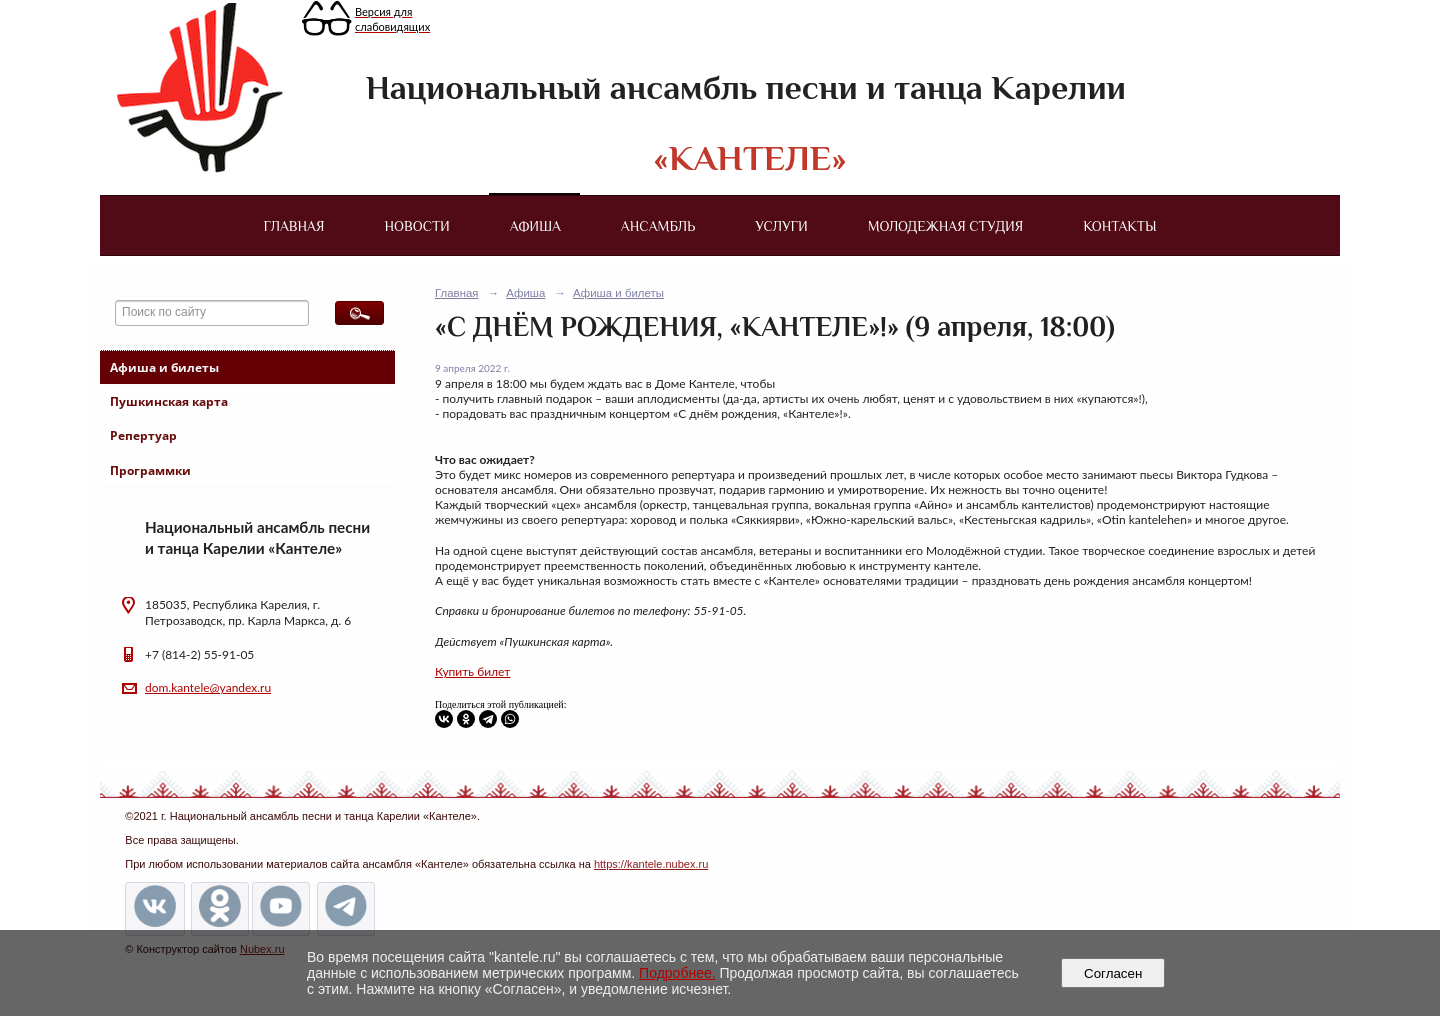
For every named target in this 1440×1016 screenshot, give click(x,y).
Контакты (1119, 226)
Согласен (1113, 973)
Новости (417, 226)
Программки (150, 470)
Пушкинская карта (169, 401)
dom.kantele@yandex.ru (208, 687)
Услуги (781, 226)
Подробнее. (677, 973)
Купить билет (472, 671)
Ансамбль (658, 226)
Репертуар (143, 435)
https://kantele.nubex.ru (651, 864)
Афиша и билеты (164, 367)
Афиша (535, 226)
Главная (293, 226)
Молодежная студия (946, 226)
